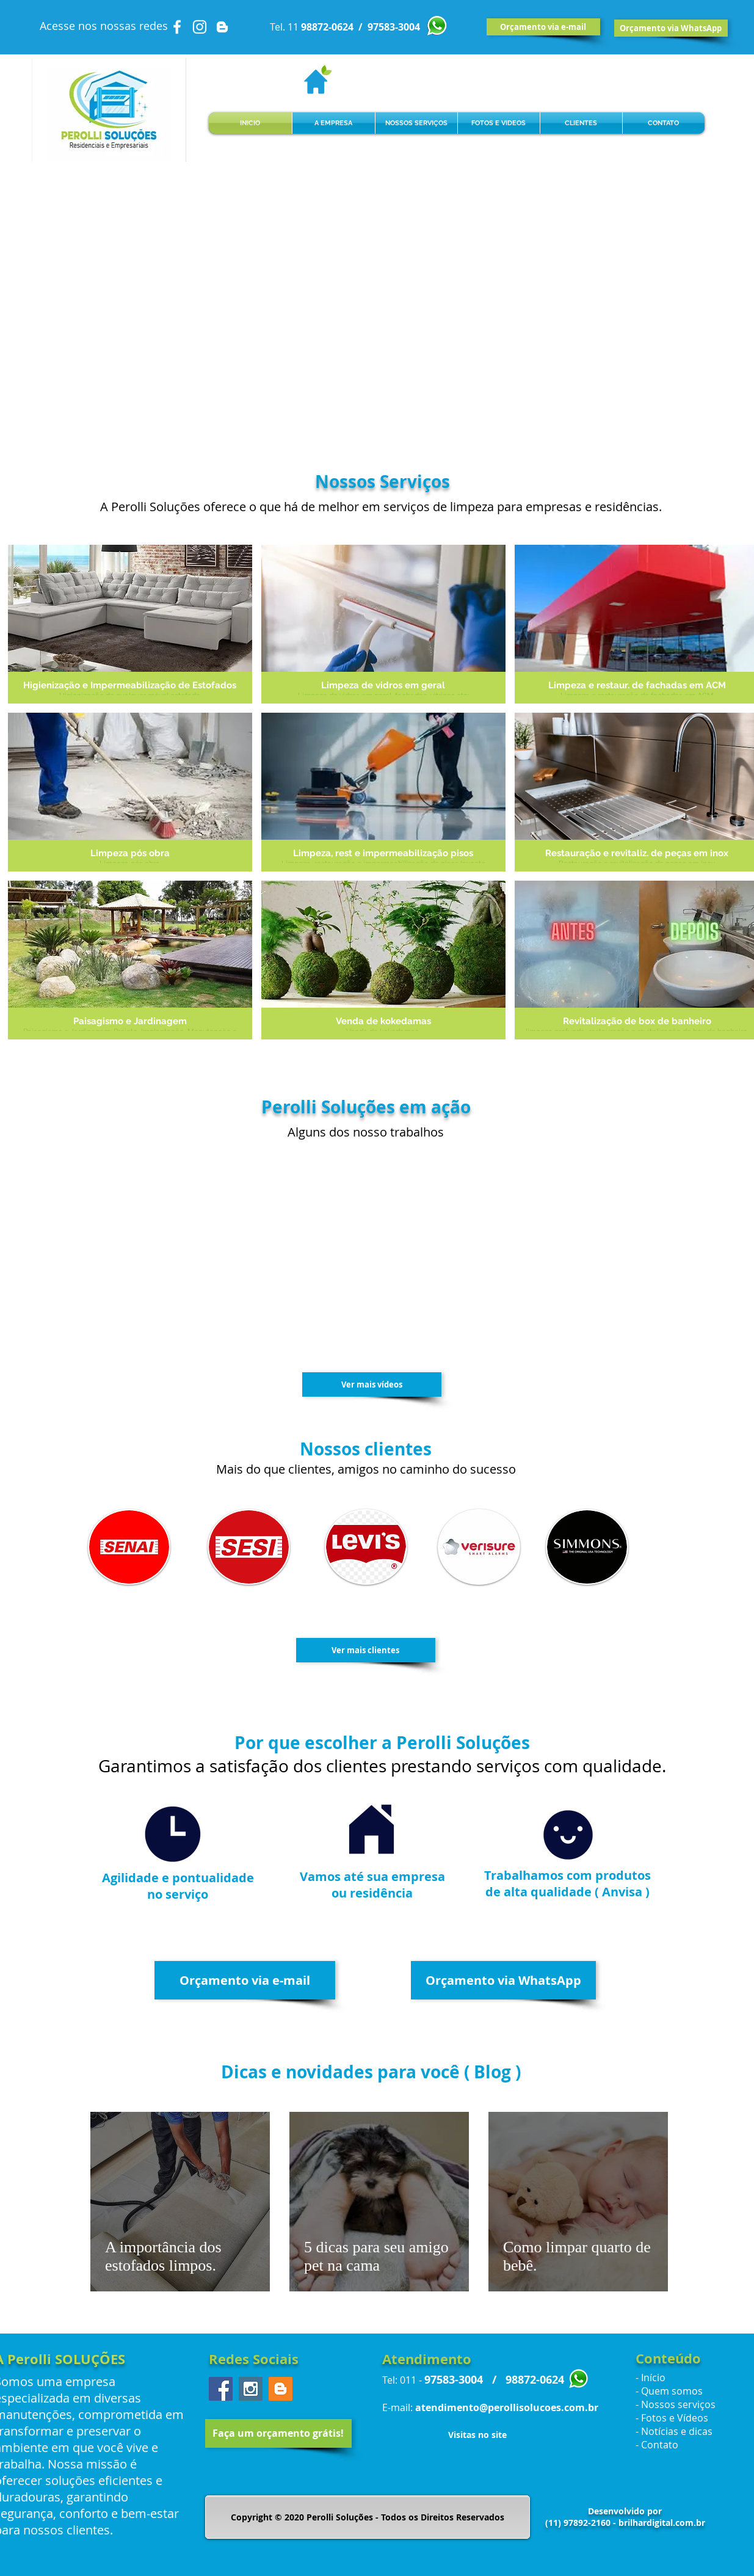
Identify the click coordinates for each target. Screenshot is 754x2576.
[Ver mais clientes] (365, 1650)
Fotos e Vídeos (674, 2418)
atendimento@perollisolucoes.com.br (506, 2407)
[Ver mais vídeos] (371, 1384)
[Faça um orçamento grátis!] (278, 2433)
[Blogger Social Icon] (280, 2389)
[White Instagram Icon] (199, 27)
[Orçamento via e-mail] (543, 26)
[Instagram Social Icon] (251, 2389)
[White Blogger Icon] (222, 27)
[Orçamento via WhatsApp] (671, 28)
